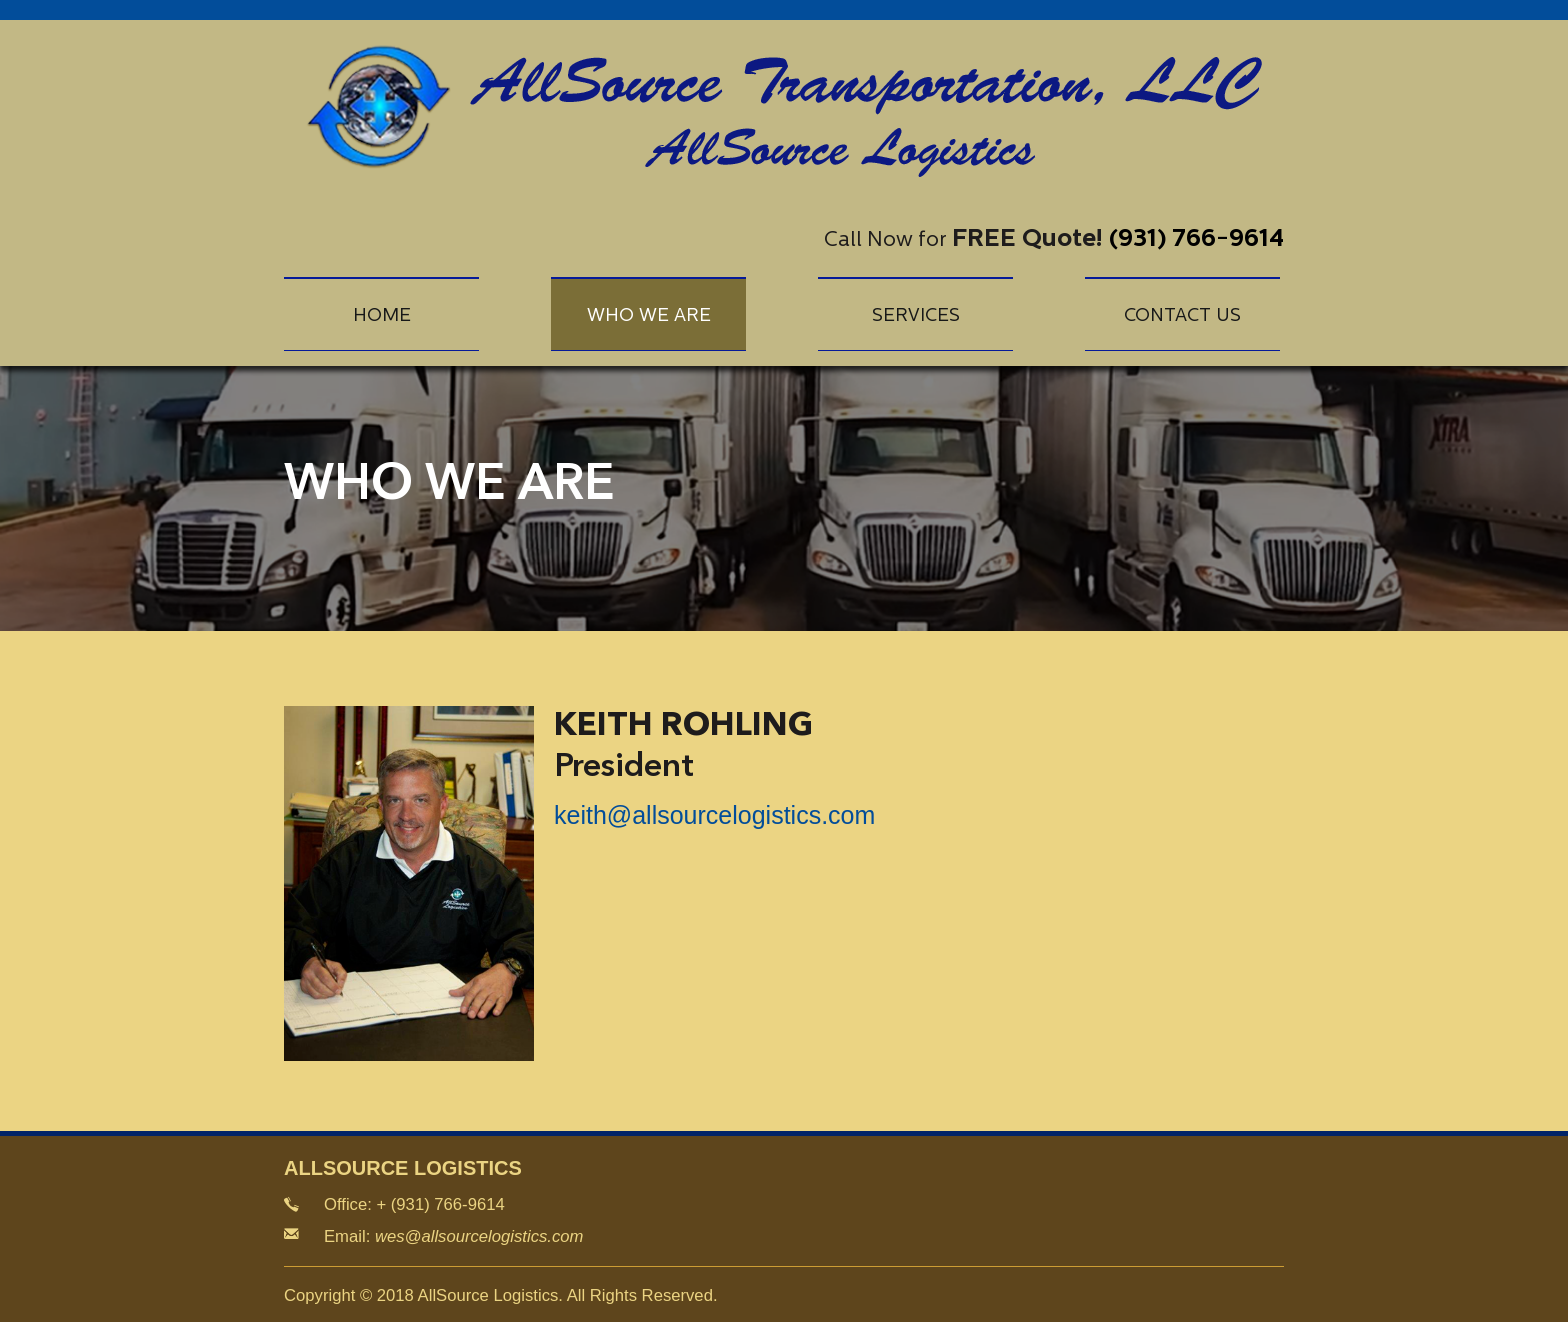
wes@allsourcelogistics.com (479, 1236)
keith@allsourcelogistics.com (714, 815)
